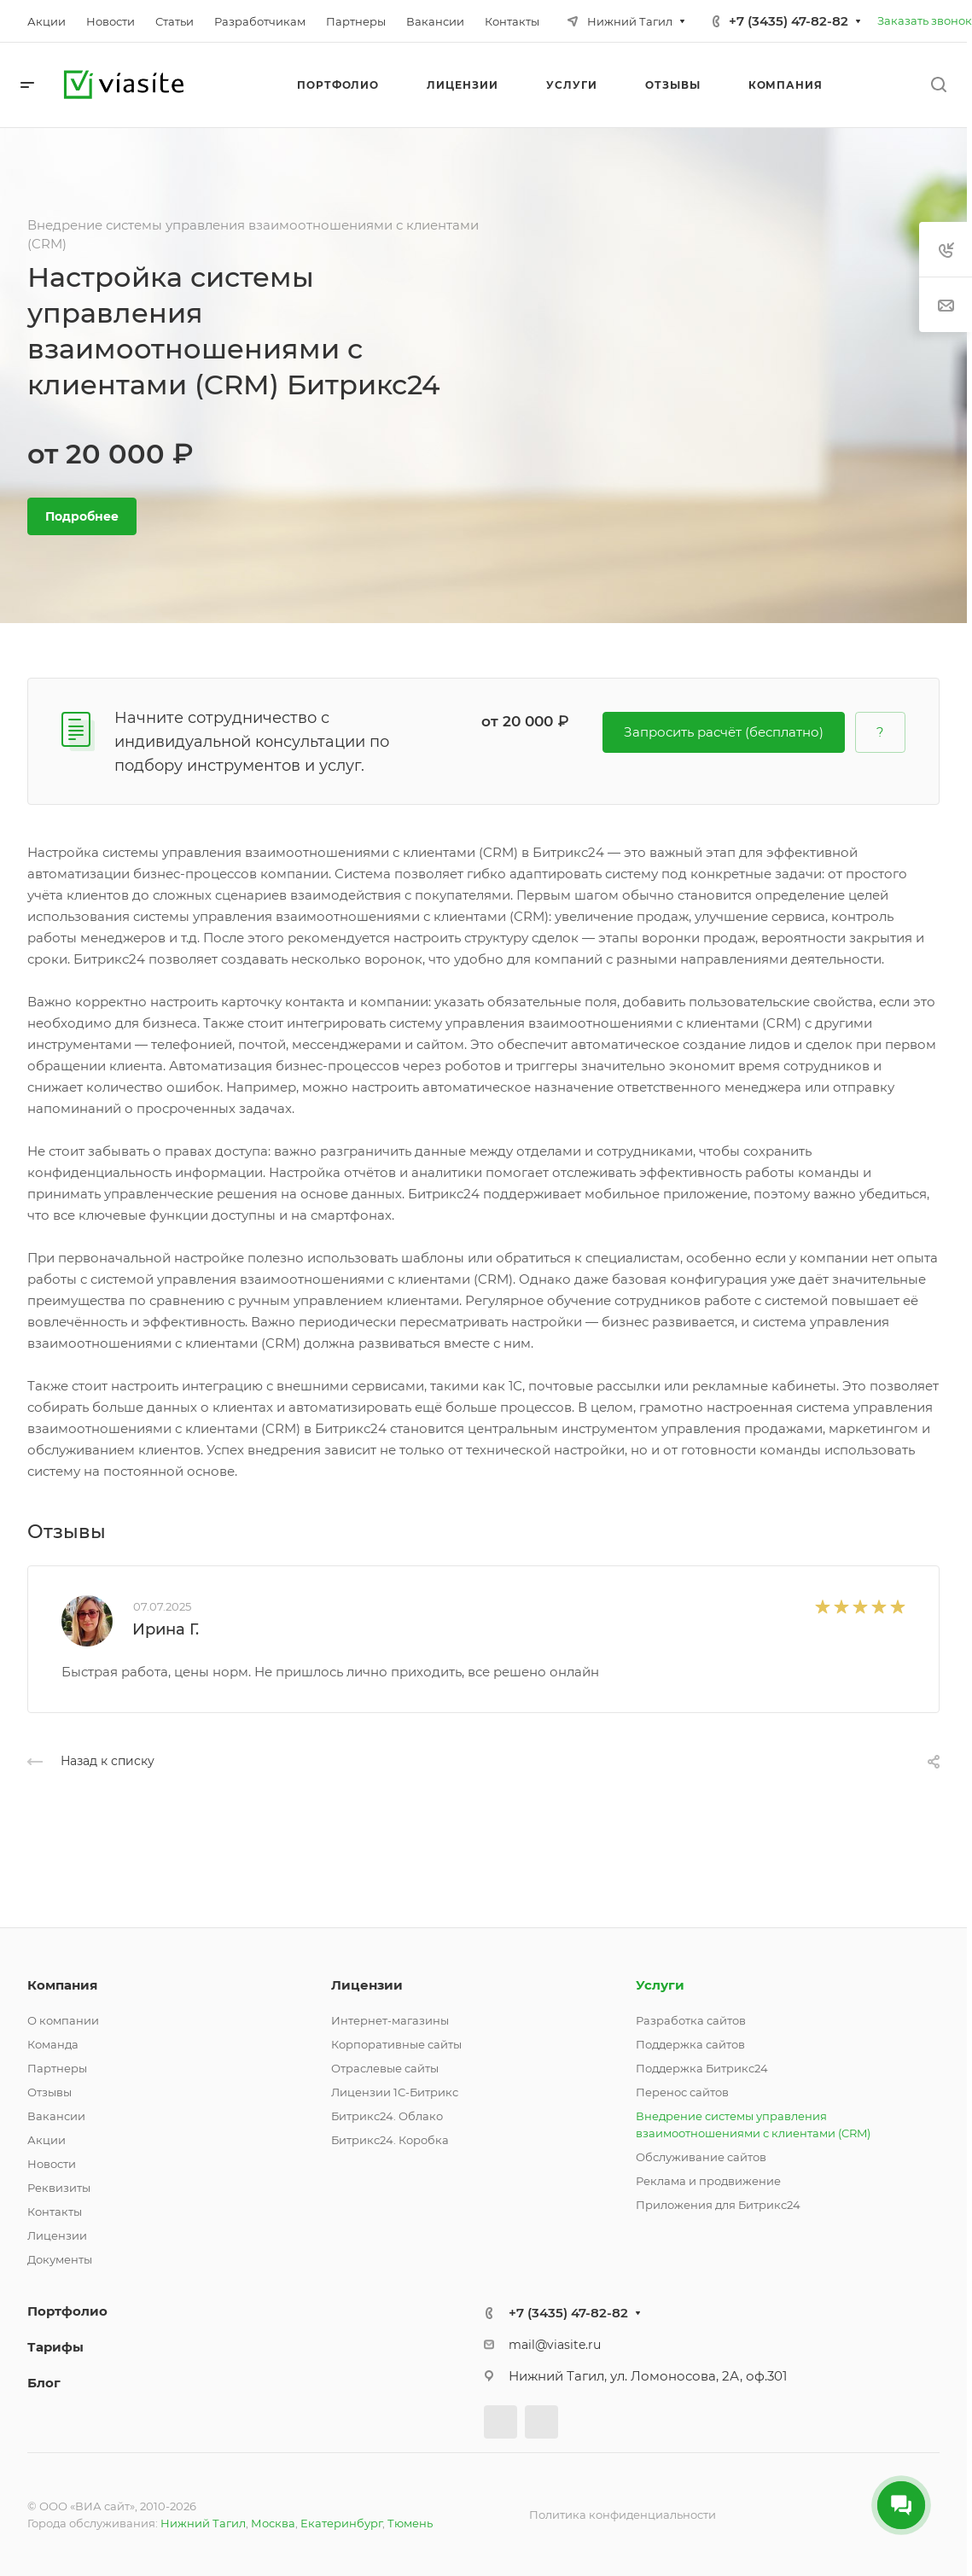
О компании (63, 2020)
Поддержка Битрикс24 (702, 2068)
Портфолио (67, 2311)
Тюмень (410, 2523)
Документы (59, 2259)
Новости (51, 2164)
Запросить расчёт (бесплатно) (724, 732)
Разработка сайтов (691, 2020)
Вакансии (56, 2116)
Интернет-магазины (390, 2020)
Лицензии (57, 2235)
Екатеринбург (341, 2523)
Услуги (660, 1985)
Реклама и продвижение (708, 2181)
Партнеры (57, 2068)
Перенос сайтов (682, 2092)
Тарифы (55, 2347)
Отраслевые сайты (385, 2068)
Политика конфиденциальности (622, 2514)
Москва (273, 2523)
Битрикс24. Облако (387, 2116)
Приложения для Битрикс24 (718, 2205)
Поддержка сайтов (690, 2044)
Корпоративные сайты (396, 2044)
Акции (46, 2140)
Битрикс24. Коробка (390, 2140)
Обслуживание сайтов (701, 2157)
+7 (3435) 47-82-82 (788, 21)
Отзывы (49, 2092)
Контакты (54, 2211)
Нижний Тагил (203, 2523)
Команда (53, 2044)
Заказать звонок (924, 20)
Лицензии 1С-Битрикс (394, 2092)
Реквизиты (58, 2187)
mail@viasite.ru (555, 2344)
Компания (62, 1985)
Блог (44, 2383)
